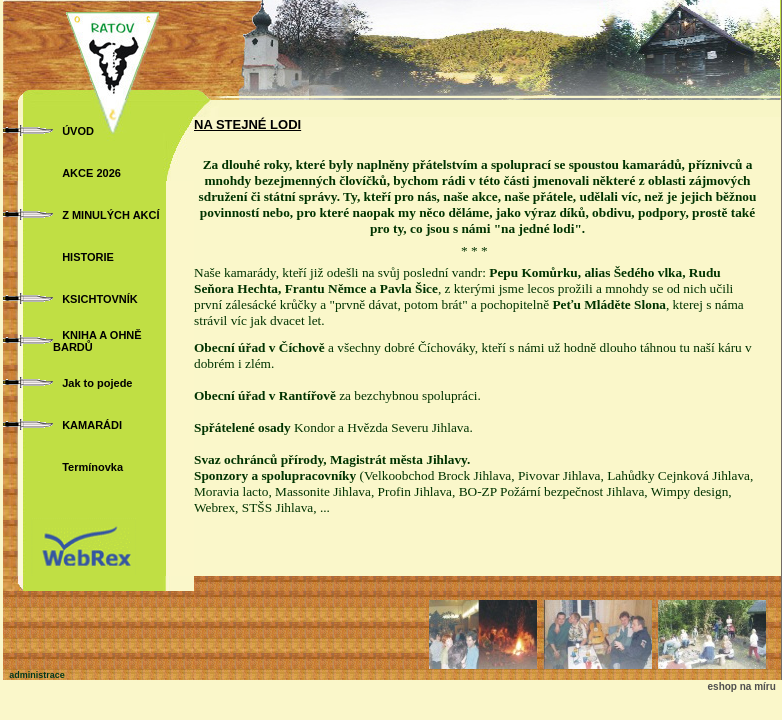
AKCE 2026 (91, 173)
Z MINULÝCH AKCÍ (110, 215)
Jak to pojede (97, 383)
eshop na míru (742, 686)
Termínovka (92, 467)
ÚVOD (78, 131)
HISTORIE (88, 257)
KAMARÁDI (92, 425)
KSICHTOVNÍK (100, 299)
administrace (37, 675)
